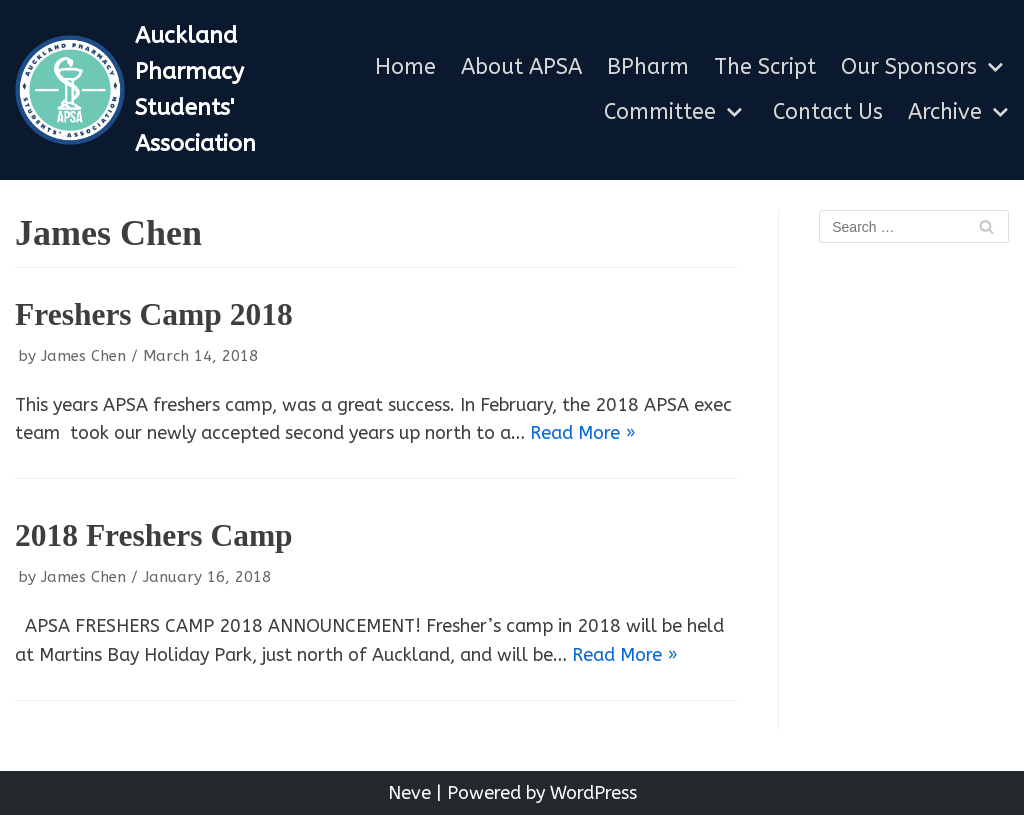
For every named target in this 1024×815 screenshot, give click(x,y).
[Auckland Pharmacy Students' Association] (170, 90)
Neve (409, 793)
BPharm (648, 67)
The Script (765, 67)
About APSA (521, 67)
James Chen (83, 356)
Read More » (583, 433)
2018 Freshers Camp (154, 535)
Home (405, 67)
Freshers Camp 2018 (154, 314)
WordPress (593, 793)
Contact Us (828, 112)
